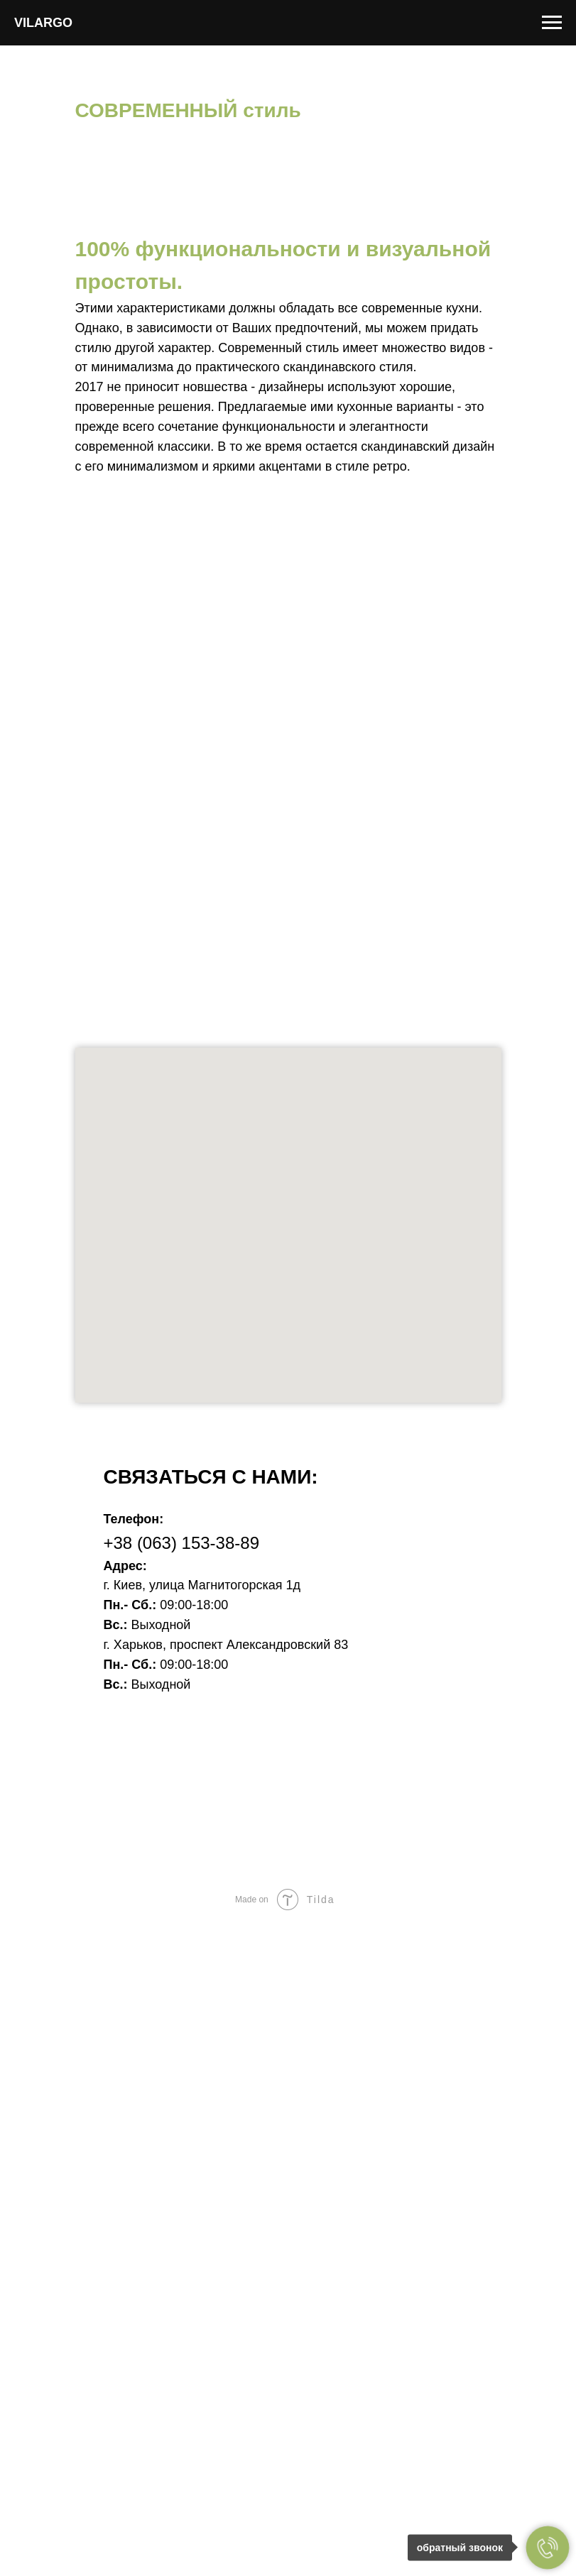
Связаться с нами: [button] (211, 1477)
